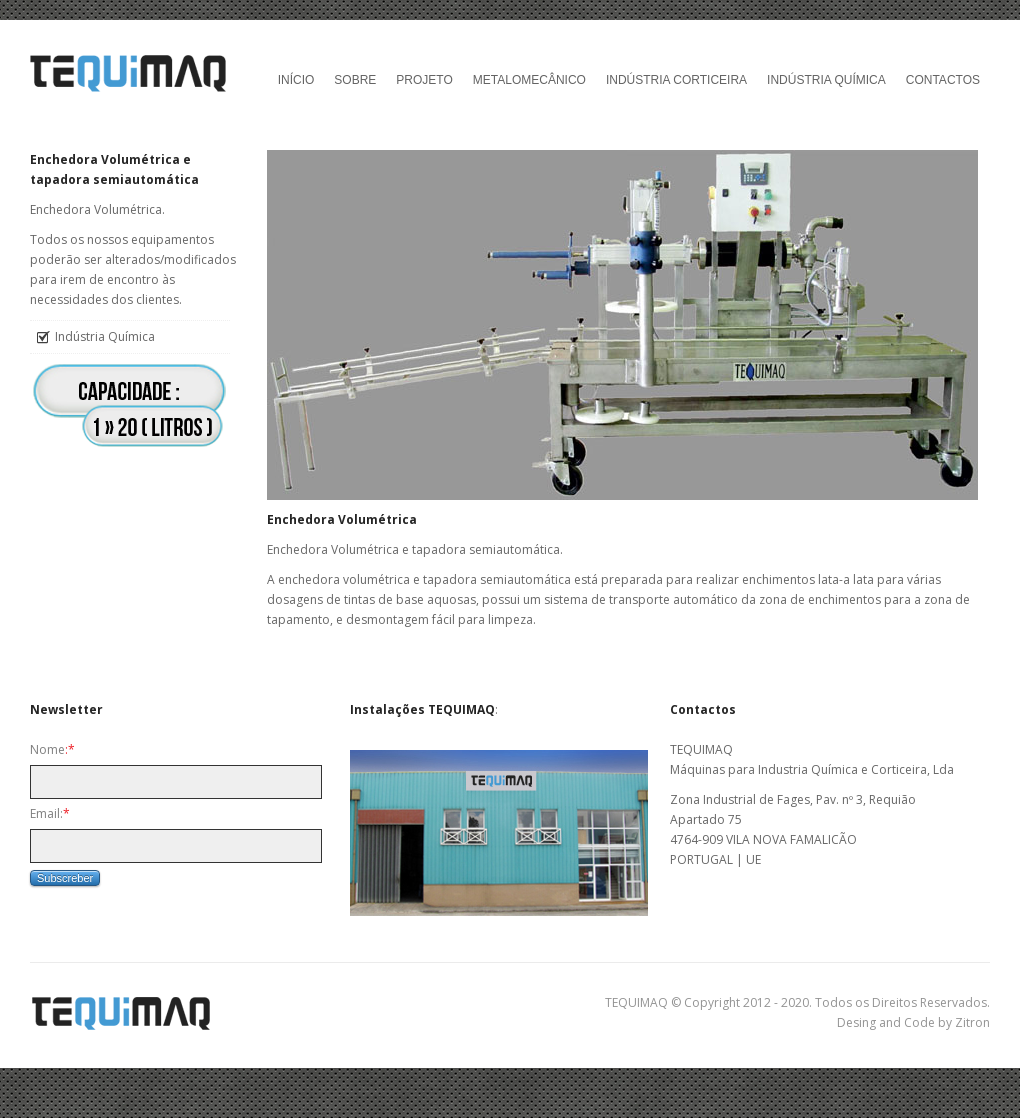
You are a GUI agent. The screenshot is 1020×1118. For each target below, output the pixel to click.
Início (296, 80)
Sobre (355, 80)
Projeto (424, 80)
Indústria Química (826, 80)
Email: (50, 813)
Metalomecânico (529, 80)
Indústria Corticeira (676, 80)
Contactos (943, 80)
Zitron (972, 1022)
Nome (52, 749)
